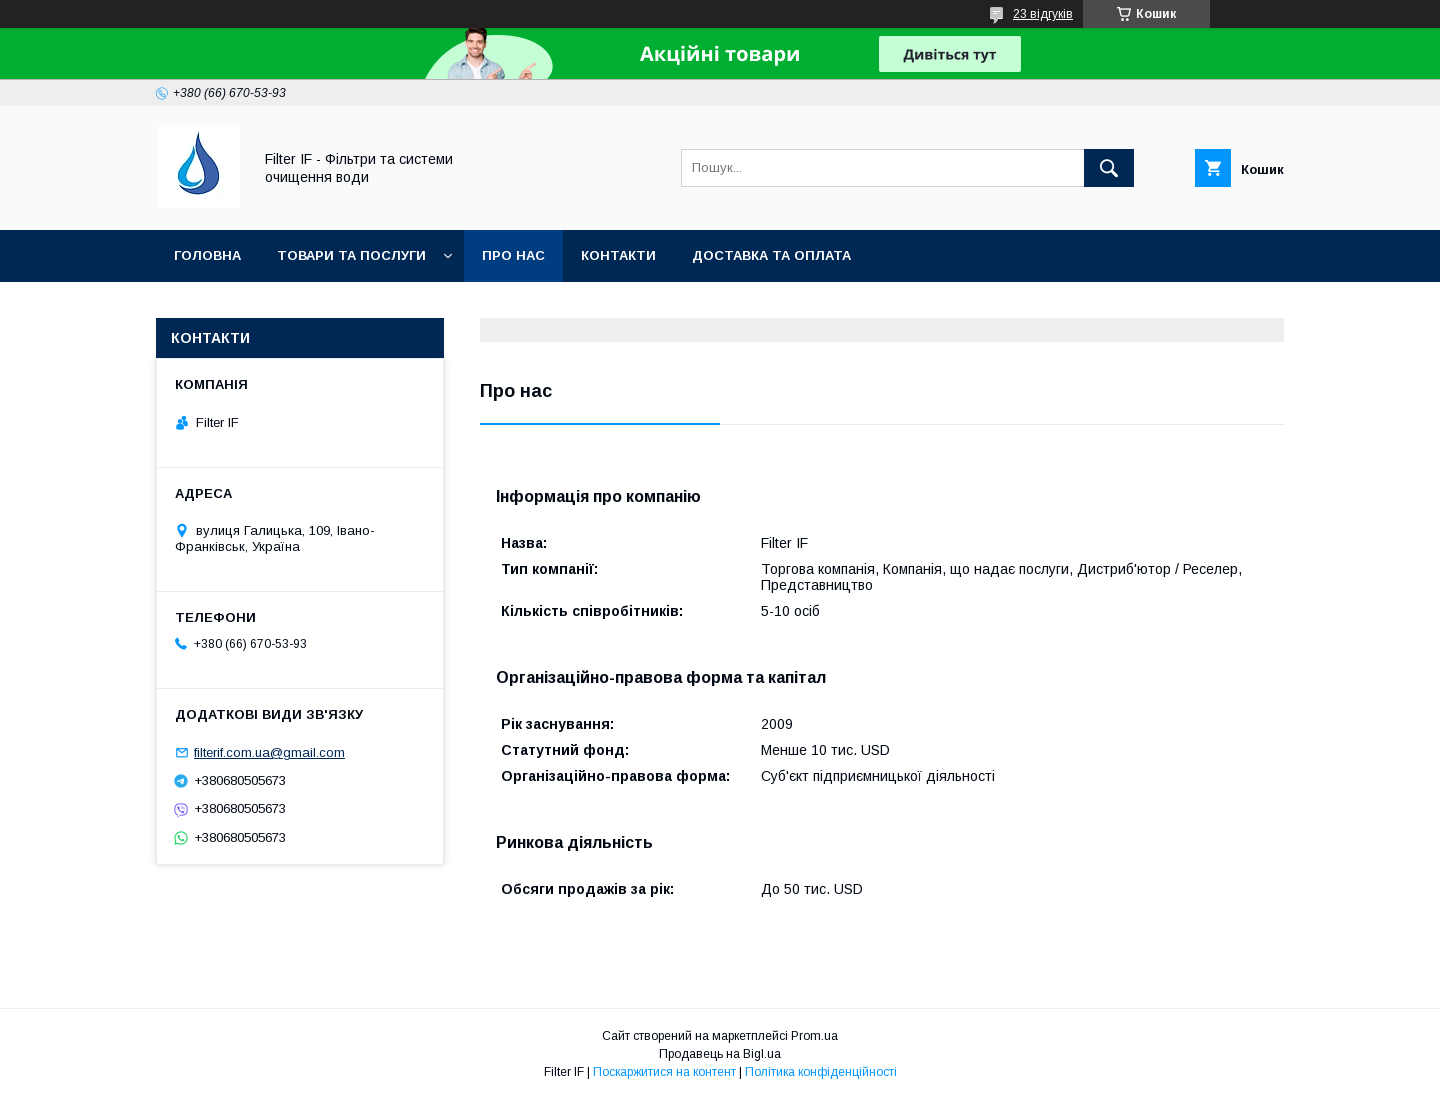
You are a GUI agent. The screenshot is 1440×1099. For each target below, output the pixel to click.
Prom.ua (814, 1036)
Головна (207, 255)
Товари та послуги (351, 255)
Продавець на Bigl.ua (720, 1054)
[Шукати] (1109, 168)
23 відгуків (1043, 14)
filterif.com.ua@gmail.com (269, 752)
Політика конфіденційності (821, 1072)
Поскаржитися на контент (664, 1072)
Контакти (618, 255)
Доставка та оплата (771, 255)
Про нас (513, 255)
